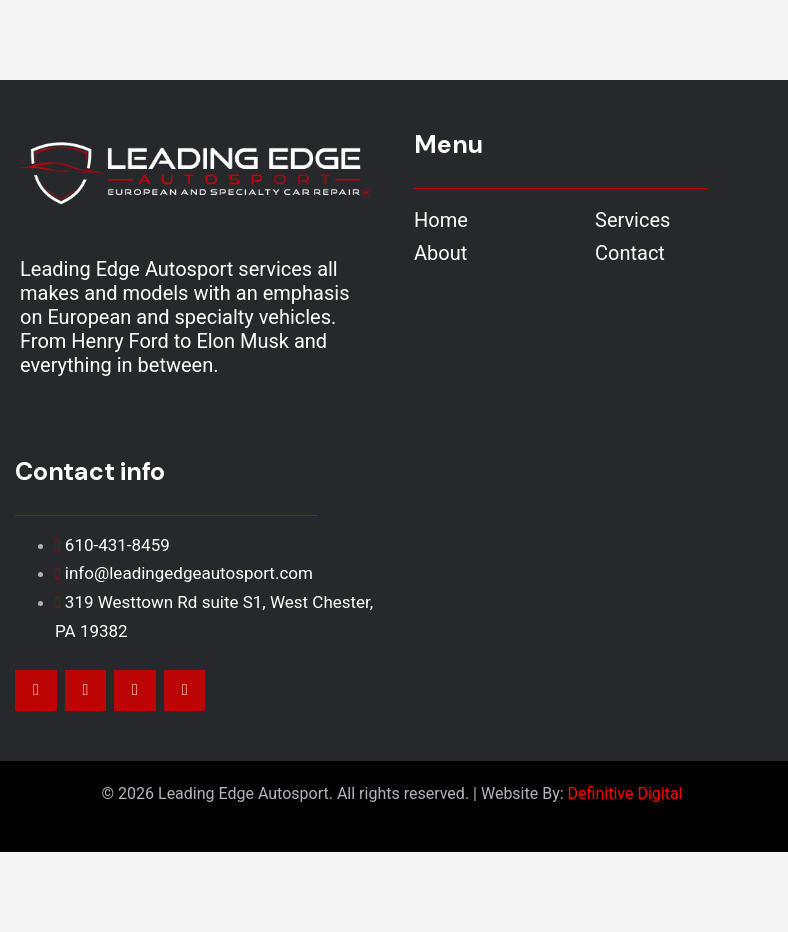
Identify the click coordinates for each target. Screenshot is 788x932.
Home (441, 220)
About (440, 253)
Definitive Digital (627, 793)
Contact (630, 253)
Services (632, 220)
